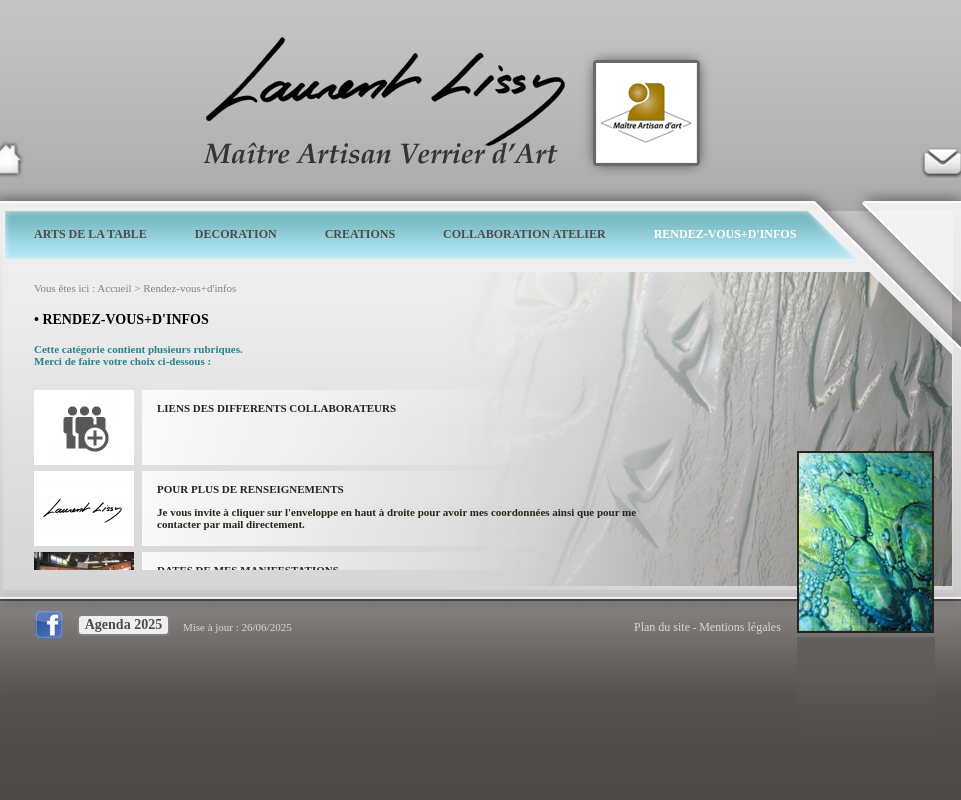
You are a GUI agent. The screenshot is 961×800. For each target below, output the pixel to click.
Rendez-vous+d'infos (189, 288)
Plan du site (662, 627)
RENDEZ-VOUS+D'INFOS (725, 234)
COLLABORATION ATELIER (524, 234)
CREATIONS (360, 234)
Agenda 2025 (123, 624)
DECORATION (236, 234)
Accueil (114, 288)
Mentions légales (740, 627)
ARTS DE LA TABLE (90, 234)
